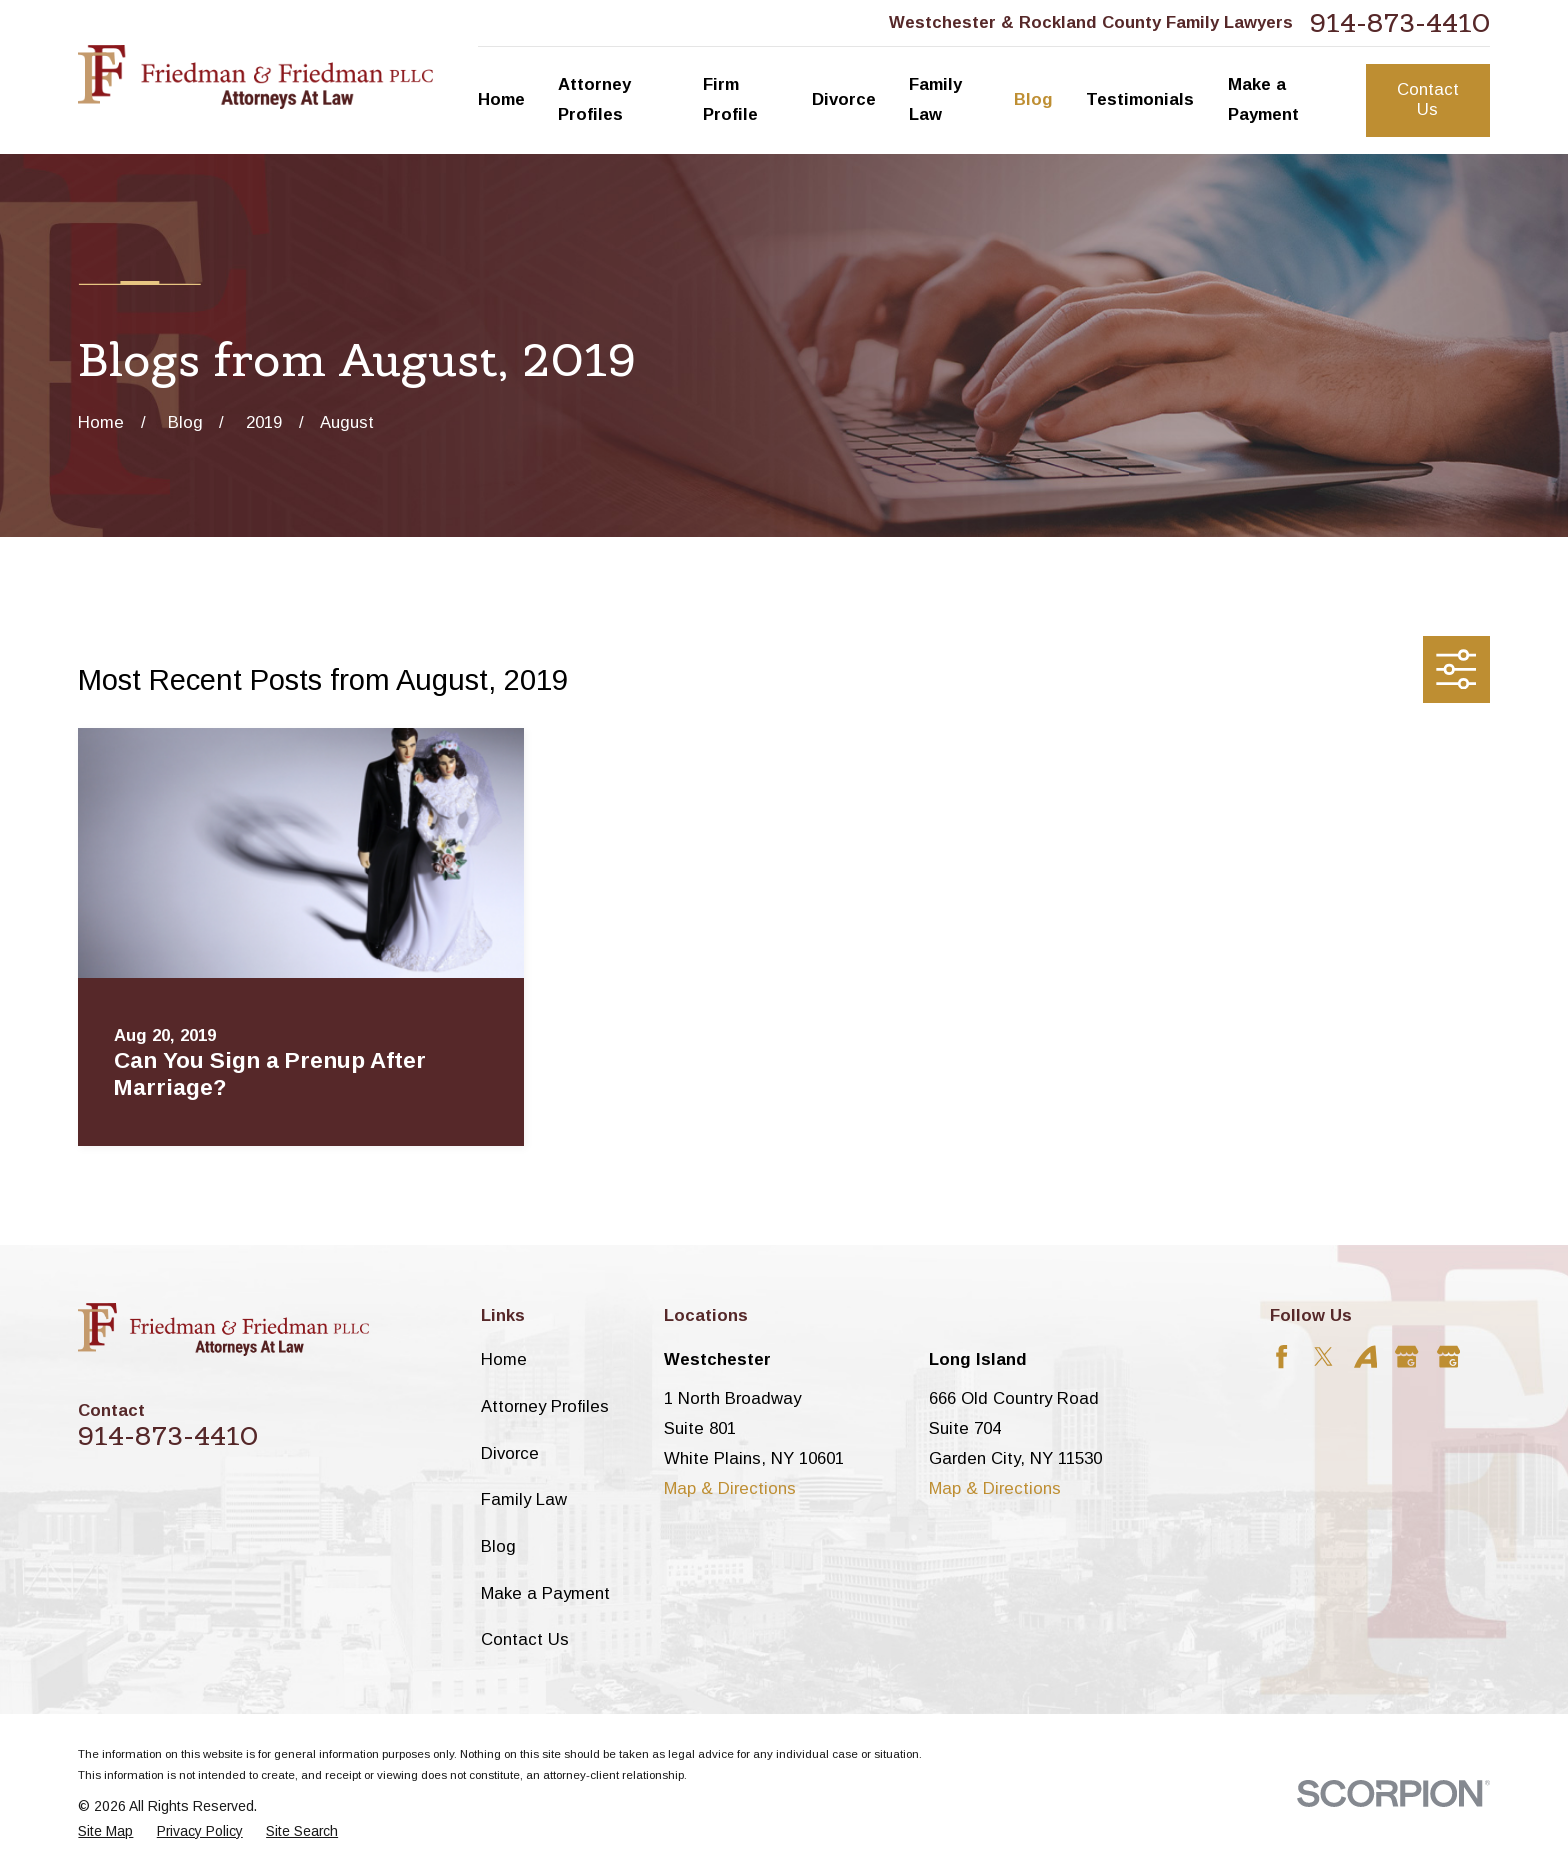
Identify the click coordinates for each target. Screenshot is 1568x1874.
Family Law (524, 1499)
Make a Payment (545, 1593)
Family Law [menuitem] (935, 99)
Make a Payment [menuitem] (1263, 99)
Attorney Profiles (545, 1406)
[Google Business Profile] (1406, 1356)
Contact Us (1428, 99)
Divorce (510, 1453)
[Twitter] (1323, 1356)
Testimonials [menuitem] (1140, 99)
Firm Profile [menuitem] (730, 99)
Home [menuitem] (501, 99)
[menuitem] (105, 1831)
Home (504, 1359)
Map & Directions (730, 1488)
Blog (498, 1546)
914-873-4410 (1400, 23)
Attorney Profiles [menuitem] (594, 99)
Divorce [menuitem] (844, 99)
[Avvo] (1365, 1356)
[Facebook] (1281, 1356)
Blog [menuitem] (1033, 99)
